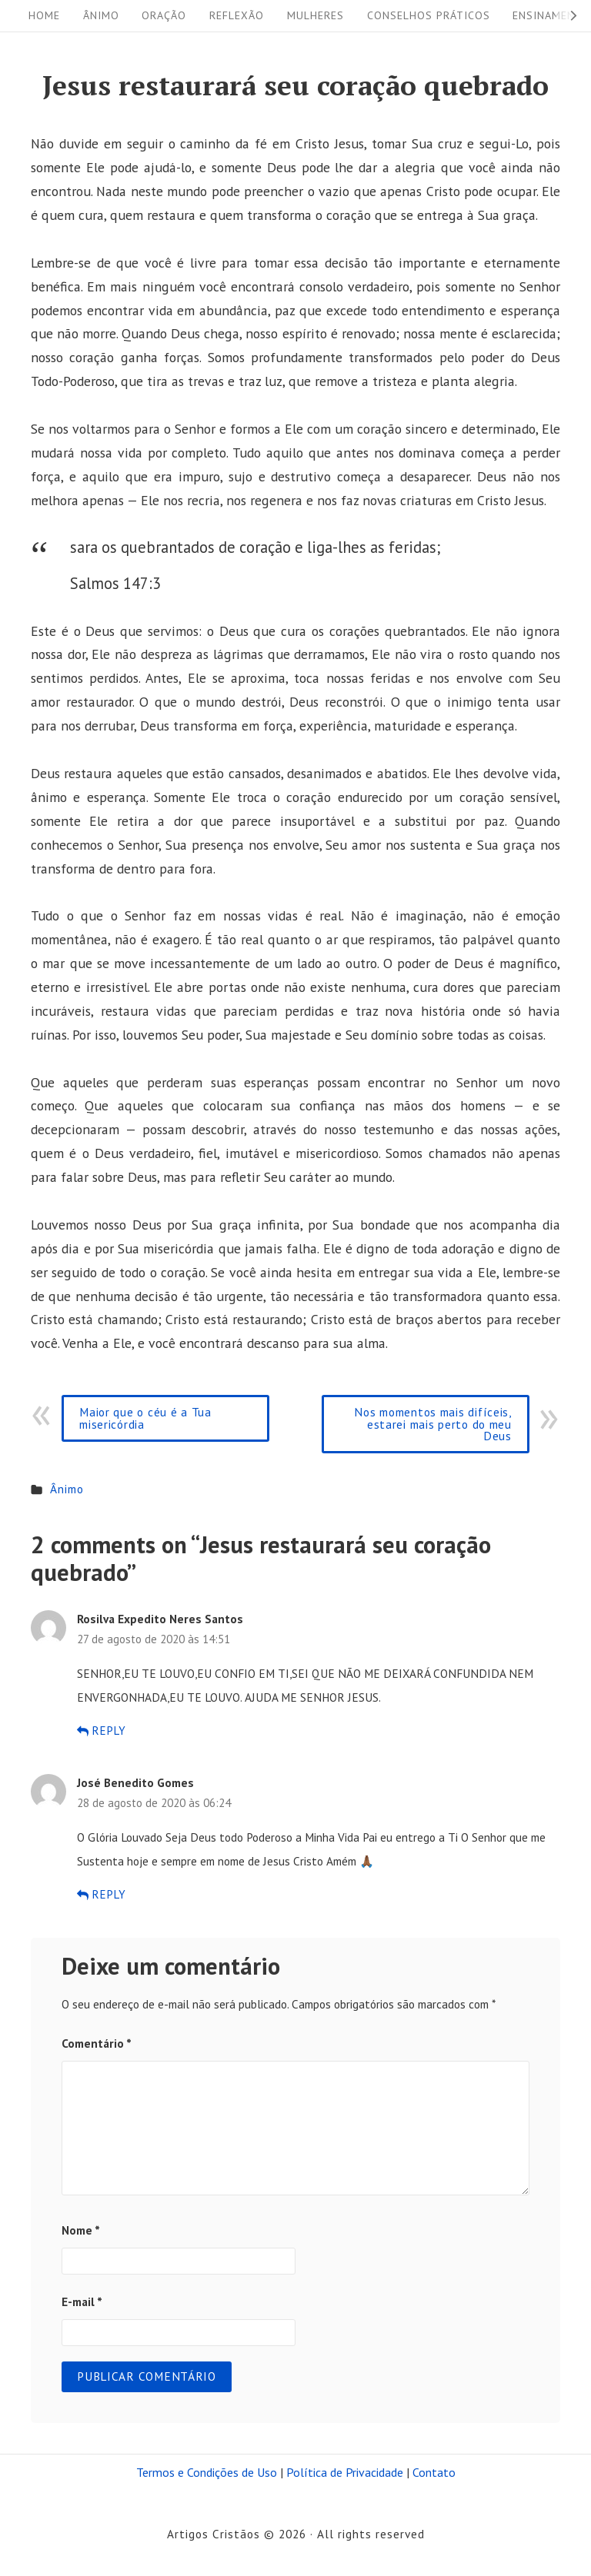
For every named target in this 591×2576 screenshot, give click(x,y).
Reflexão (236, 15)
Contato (434, 2472)
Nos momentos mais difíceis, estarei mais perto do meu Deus (432, 1423)
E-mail (82, 2301)
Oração (164, 15)
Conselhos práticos (428, 15)
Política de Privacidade (344, 2472)
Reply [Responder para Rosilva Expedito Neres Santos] (101, 1730)
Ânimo (101, 15)
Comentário (97, 2043)
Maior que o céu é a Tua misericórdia (145, 1417)
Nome (81, 2230)
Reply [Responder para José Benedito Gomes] (101, 1894)
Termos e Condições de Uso (206, 2472)
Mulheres (315, 15)
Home (44, 15)
